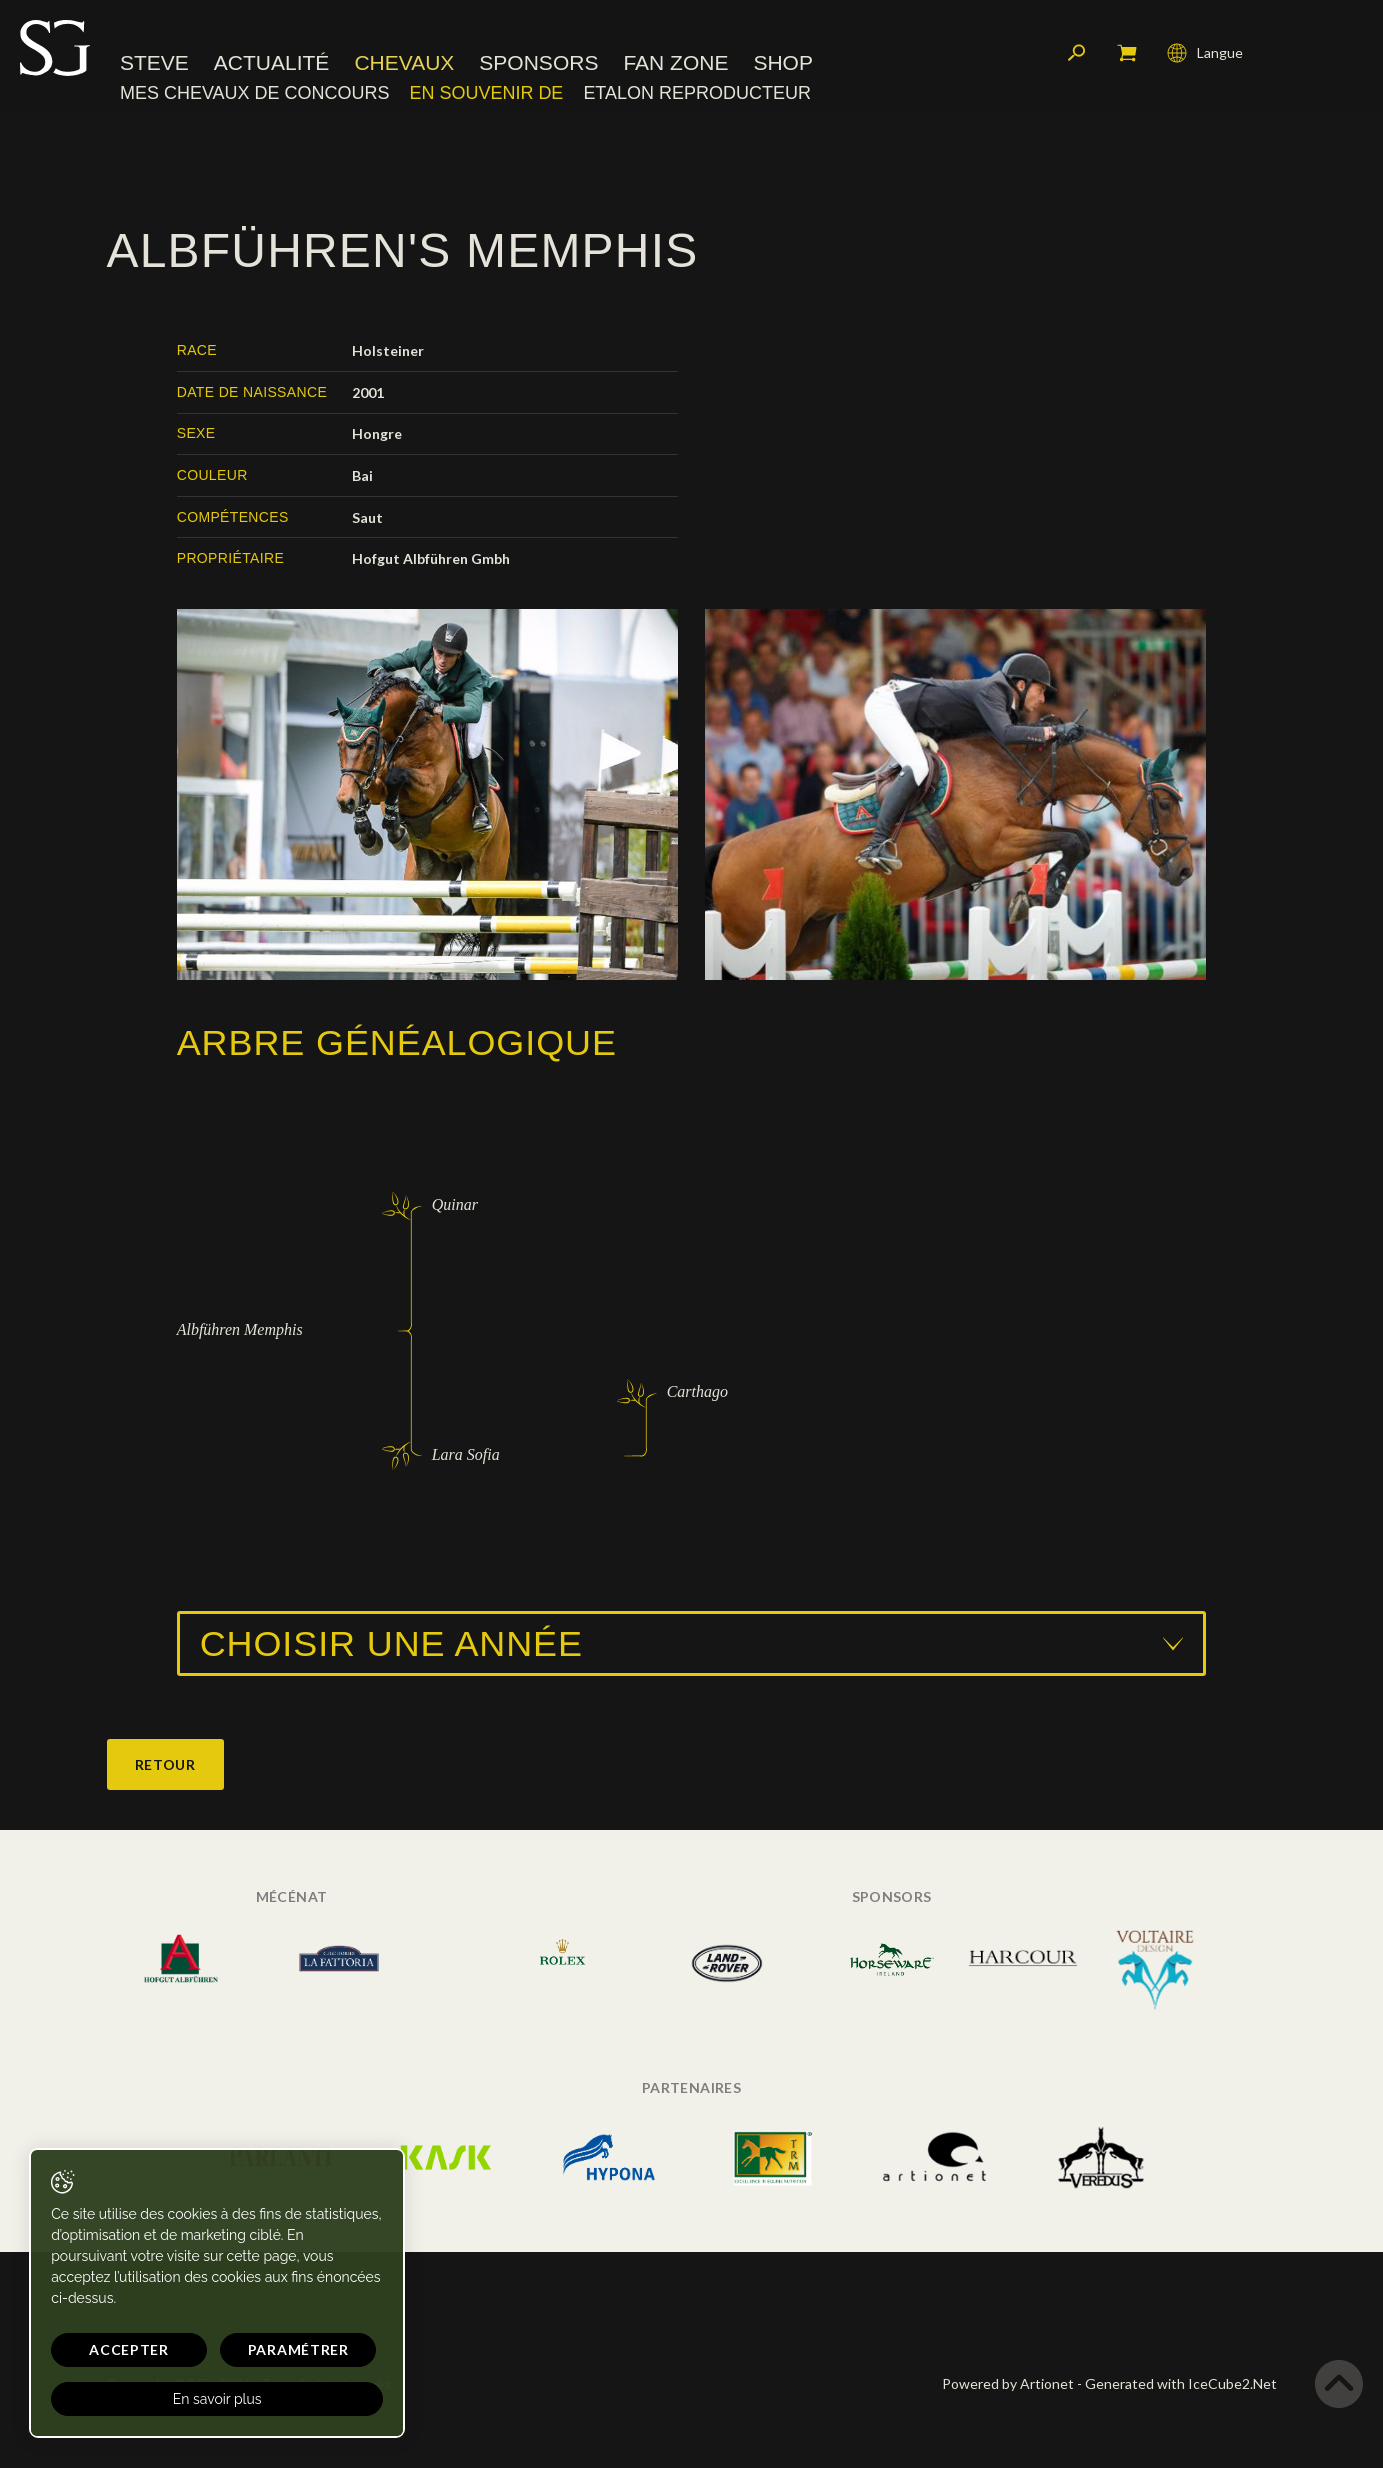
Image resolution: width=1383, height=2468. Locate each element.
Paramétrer (260, 2349)
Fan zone (675, 64)
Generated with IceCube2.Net (1181, 2383)
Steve (154, 64)
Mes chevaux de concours (254, 95)
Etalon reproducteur (697, 95)
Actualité (272, 64)
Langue (1205, 55)
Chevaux (404, 64)
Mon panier (1127, 55)
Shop (783, 64)
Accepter (117, 2349)
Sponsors (538, 64)
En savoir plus (192, 2399)
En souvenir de (486, 95)
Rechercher (1077, 55)
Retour (165, 1764)
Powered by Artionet (1008, 2383)
